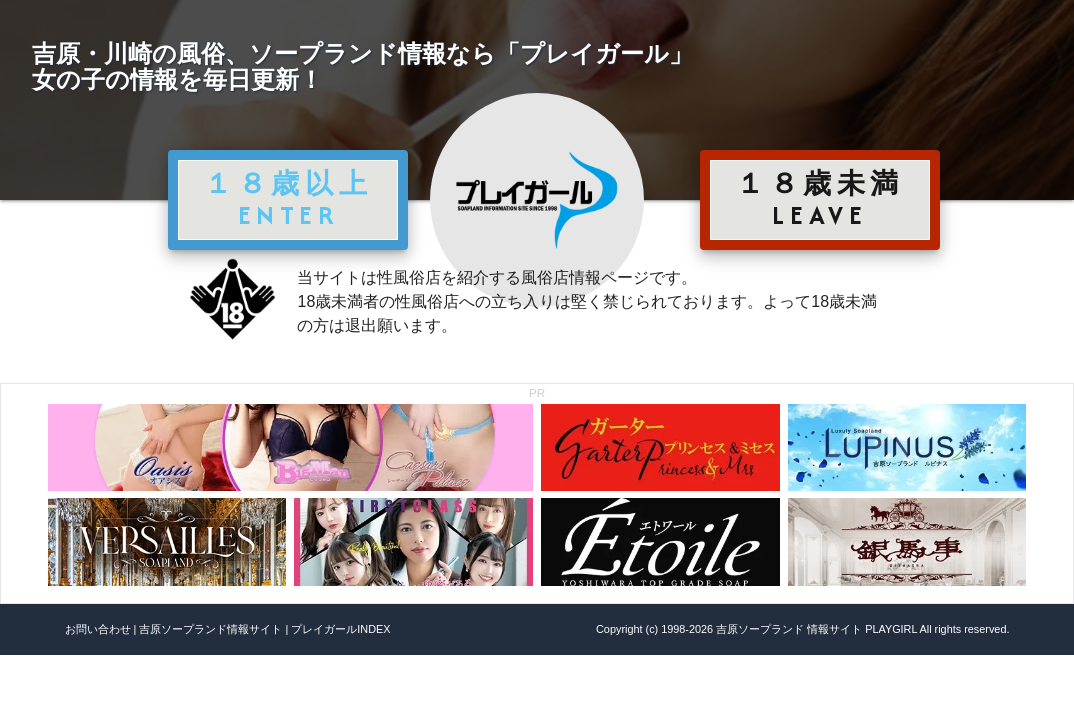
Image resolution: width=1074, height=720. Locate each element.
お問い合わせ (98, 629)
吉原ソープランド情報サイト (210, 629)
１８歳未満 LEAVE (820, 199)
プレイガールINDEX (340, 629)
